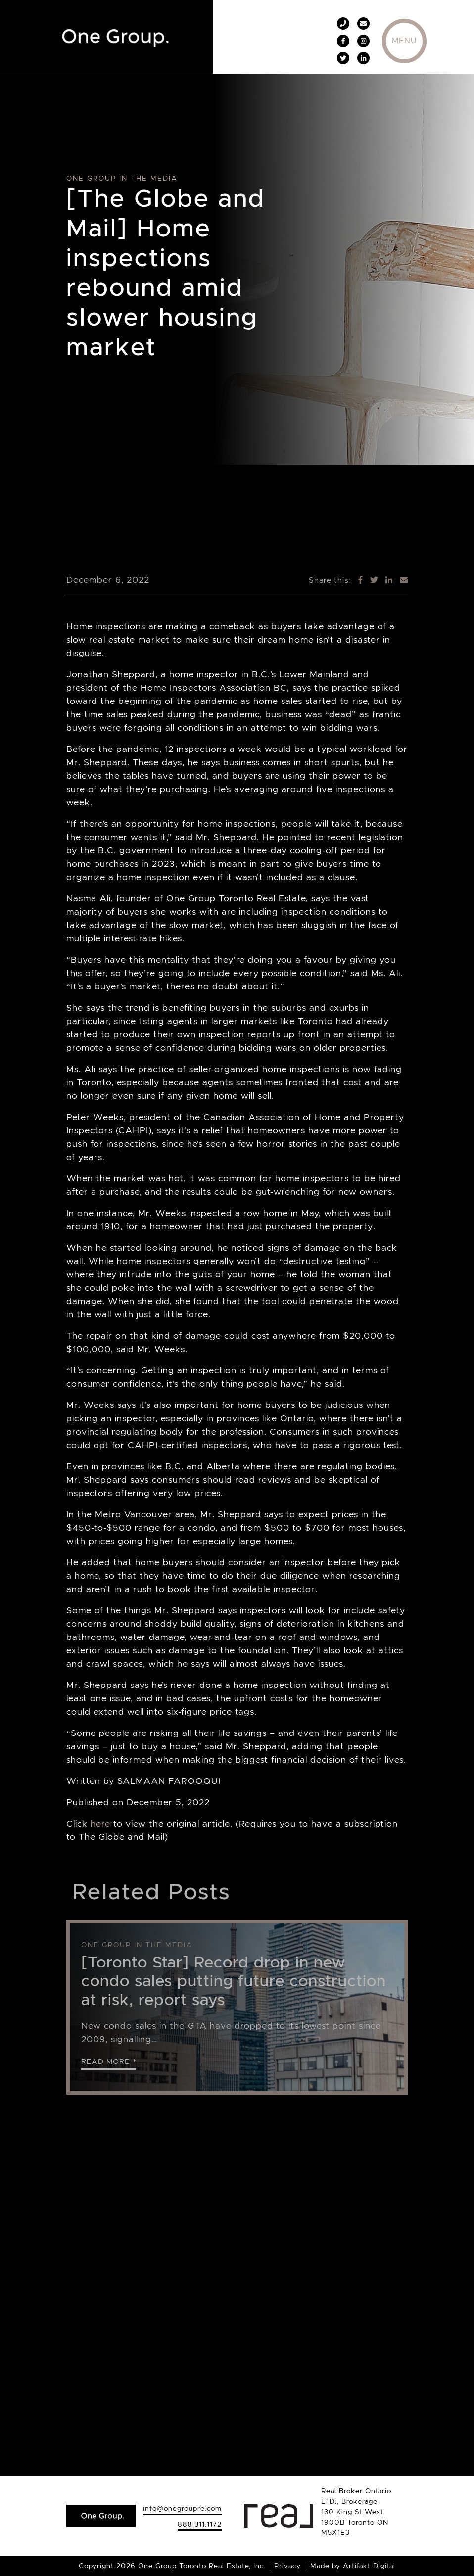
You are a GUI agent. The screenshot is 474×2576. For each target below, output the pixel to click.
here (100, 1823)
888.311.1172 (200, 2524)
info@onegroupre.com (182, 2508)
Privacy (287, 2565)
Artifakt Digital (369, 2565)
